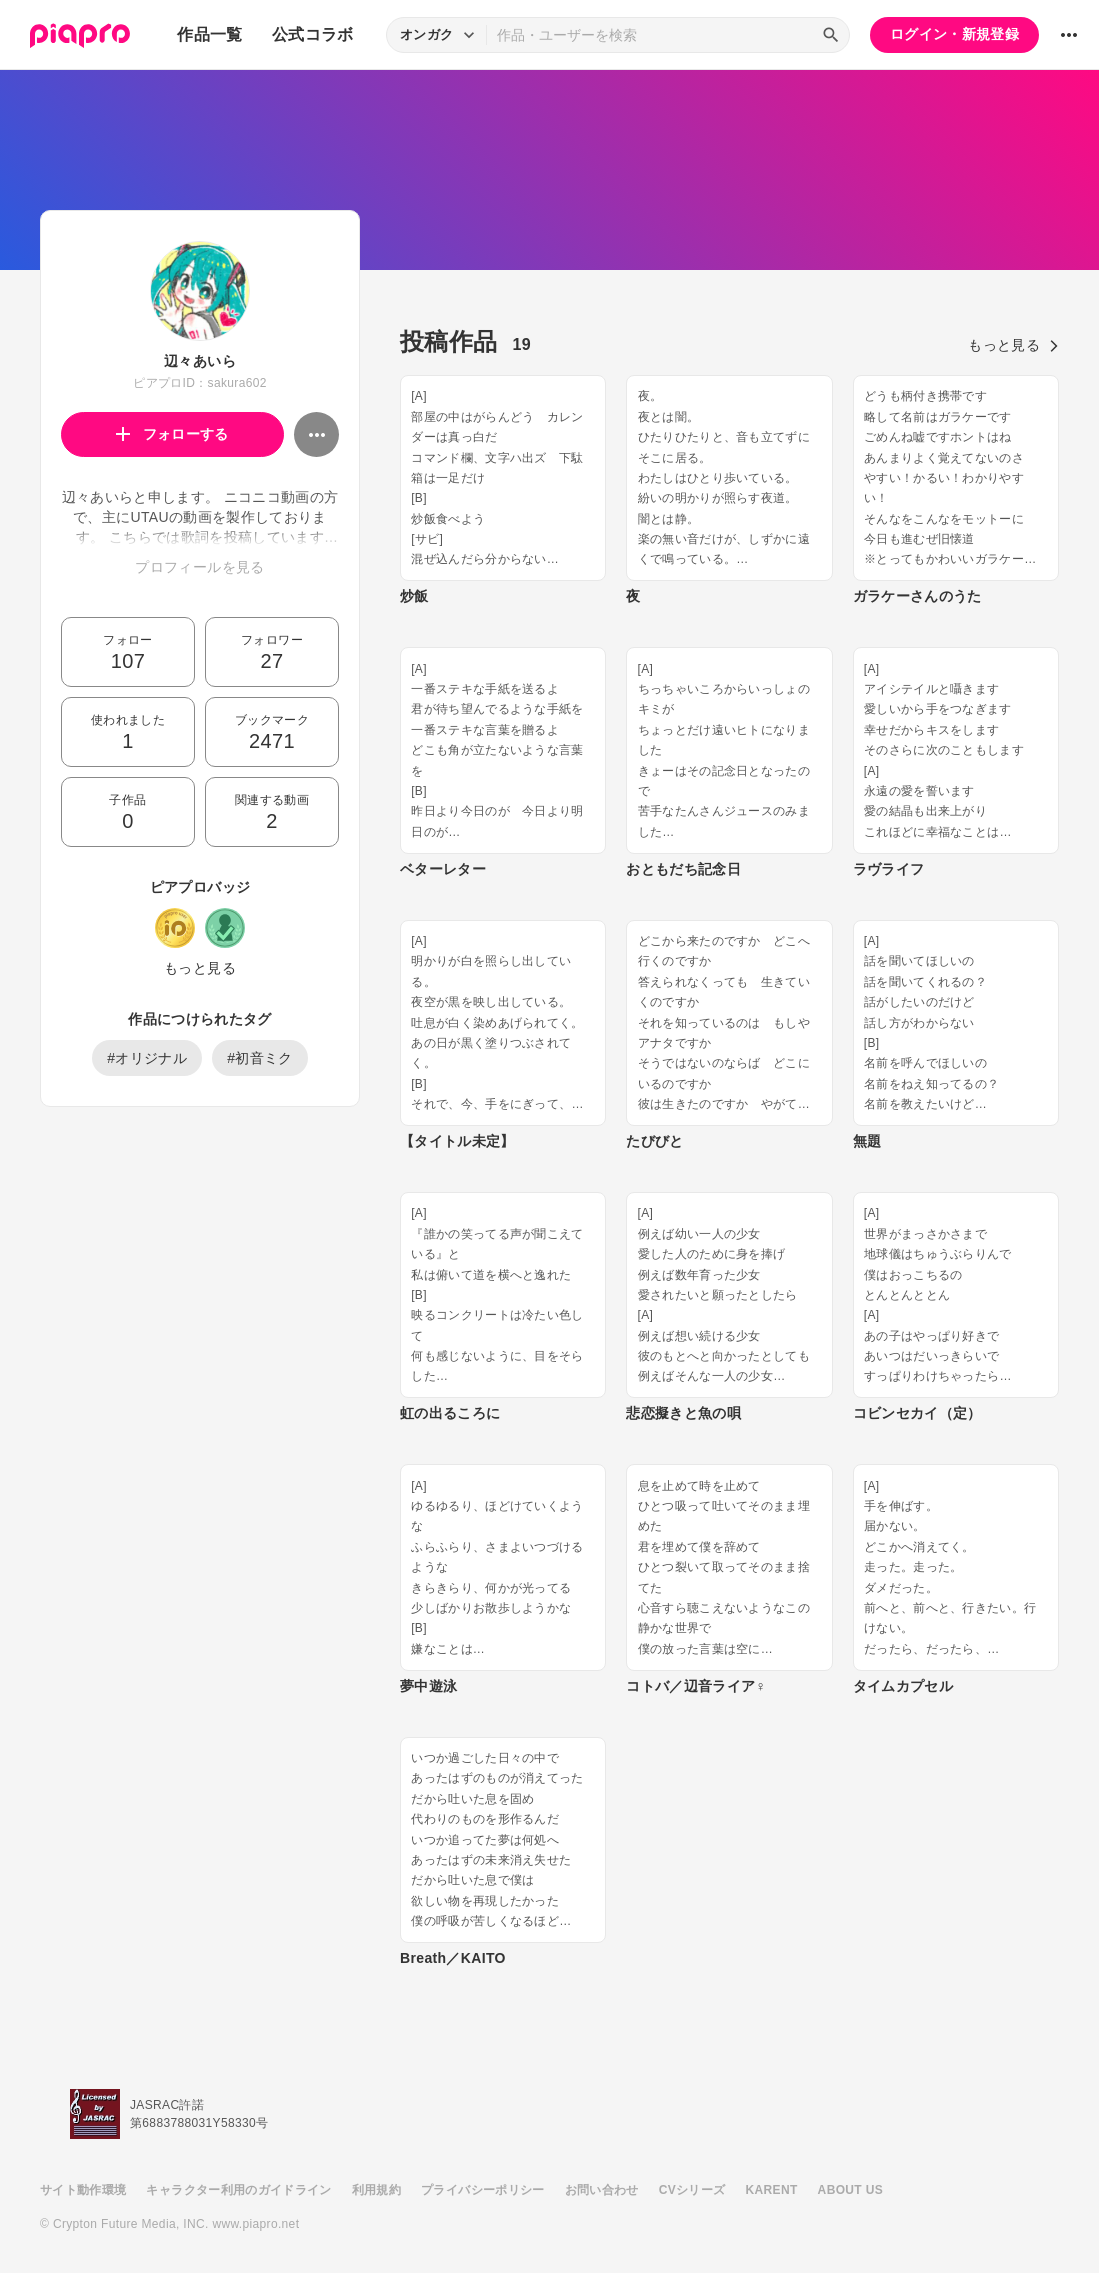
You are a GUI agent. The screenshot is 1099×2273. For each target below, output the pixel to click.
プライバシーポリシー (483, 2190)
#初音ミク (260, 1058)
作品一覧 (209, 34)
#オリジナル (147, 1058)
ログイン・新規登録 (954, 34)
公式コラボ (313, 34)
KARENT (772, 2190)
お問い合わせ (602, 2190)
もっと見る (200, 968)
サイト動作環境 (83, 2190)
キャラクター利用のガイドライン (238, 2190)
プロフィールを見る (199, 567)
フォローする (172, 434)
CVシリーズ (692, 2190)
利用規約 (376, 2190)
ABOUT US (850, 2190)
